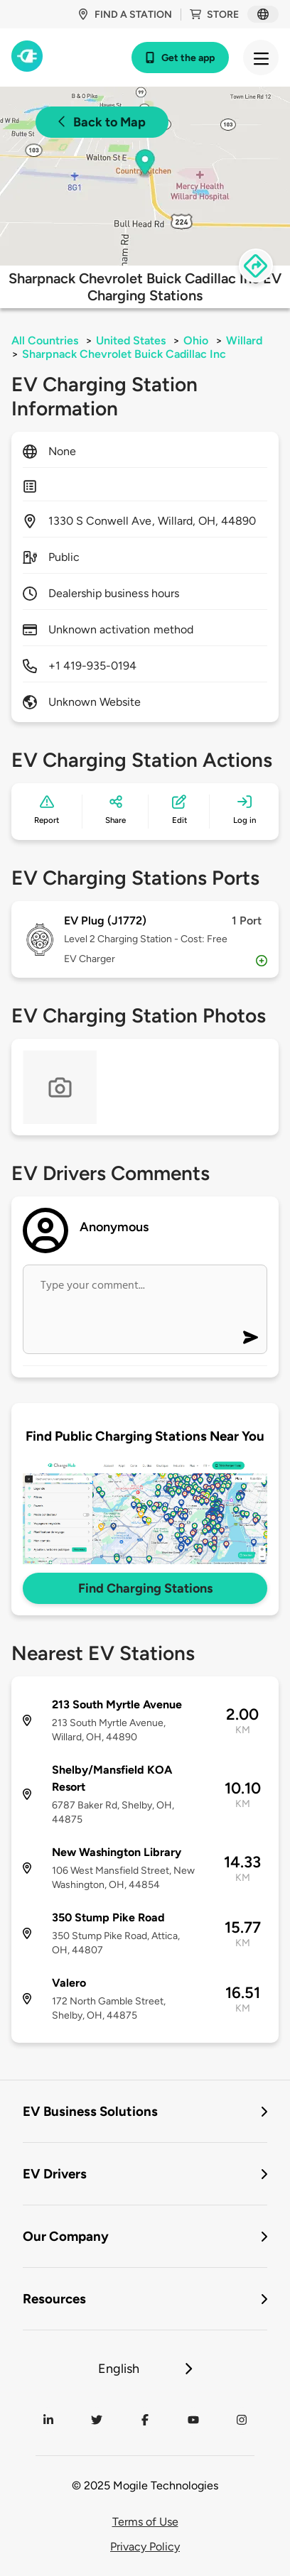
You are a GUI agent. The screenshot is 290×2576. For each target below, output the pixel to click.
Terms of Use (145, 2521)
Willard (244, 340)
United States (131, 340)
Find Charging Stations (145, 1588)
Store (214, 15)
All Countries (44, 340)
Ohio (195, 340)
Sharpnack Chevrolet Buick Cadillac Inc (124, 354)
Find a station (124, 15)
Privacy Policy (145, 2546)
